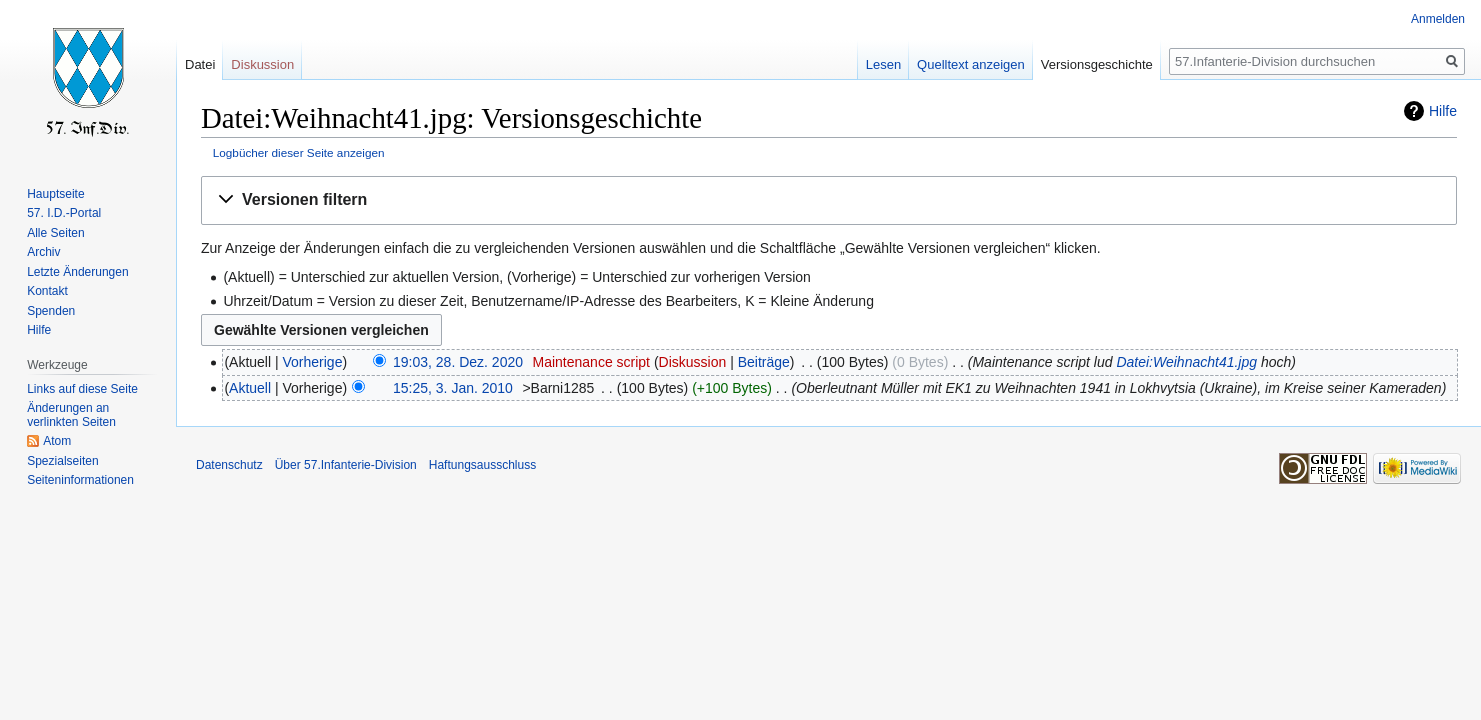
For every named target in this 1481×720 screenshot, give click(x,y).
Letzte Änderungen (77, 272)
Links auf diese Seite (82, 389)
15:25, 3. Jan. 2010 (453, 388)
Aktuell (250, 388)
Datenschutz (229, 465)
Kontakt (47, 291)
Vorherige (313, 362)
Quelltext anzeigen (971, 64)
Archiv (43, 252)
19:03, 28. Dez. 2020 (458, 362)
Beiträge (764, 362)
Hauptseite (55, 194)
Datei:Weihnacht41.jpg (1186, 362)
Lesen (883, 64)
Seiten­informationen (80, 480)
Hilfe (1443, 111)
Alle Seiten (55, 233)
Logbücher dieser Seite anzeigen (299, 152)
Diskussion (693, 362)
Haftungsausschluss (482, 465)
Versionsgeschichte (1097, 64)
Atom (57, 441)
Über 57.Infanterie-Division (346, 465)
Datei (200, 64)
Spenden (51, 311)
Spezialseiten (62, 461)
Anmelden (1438, 19)
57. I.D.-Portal (64, 213)
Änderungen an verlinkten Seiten (71, 415)
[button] (829, 200)
